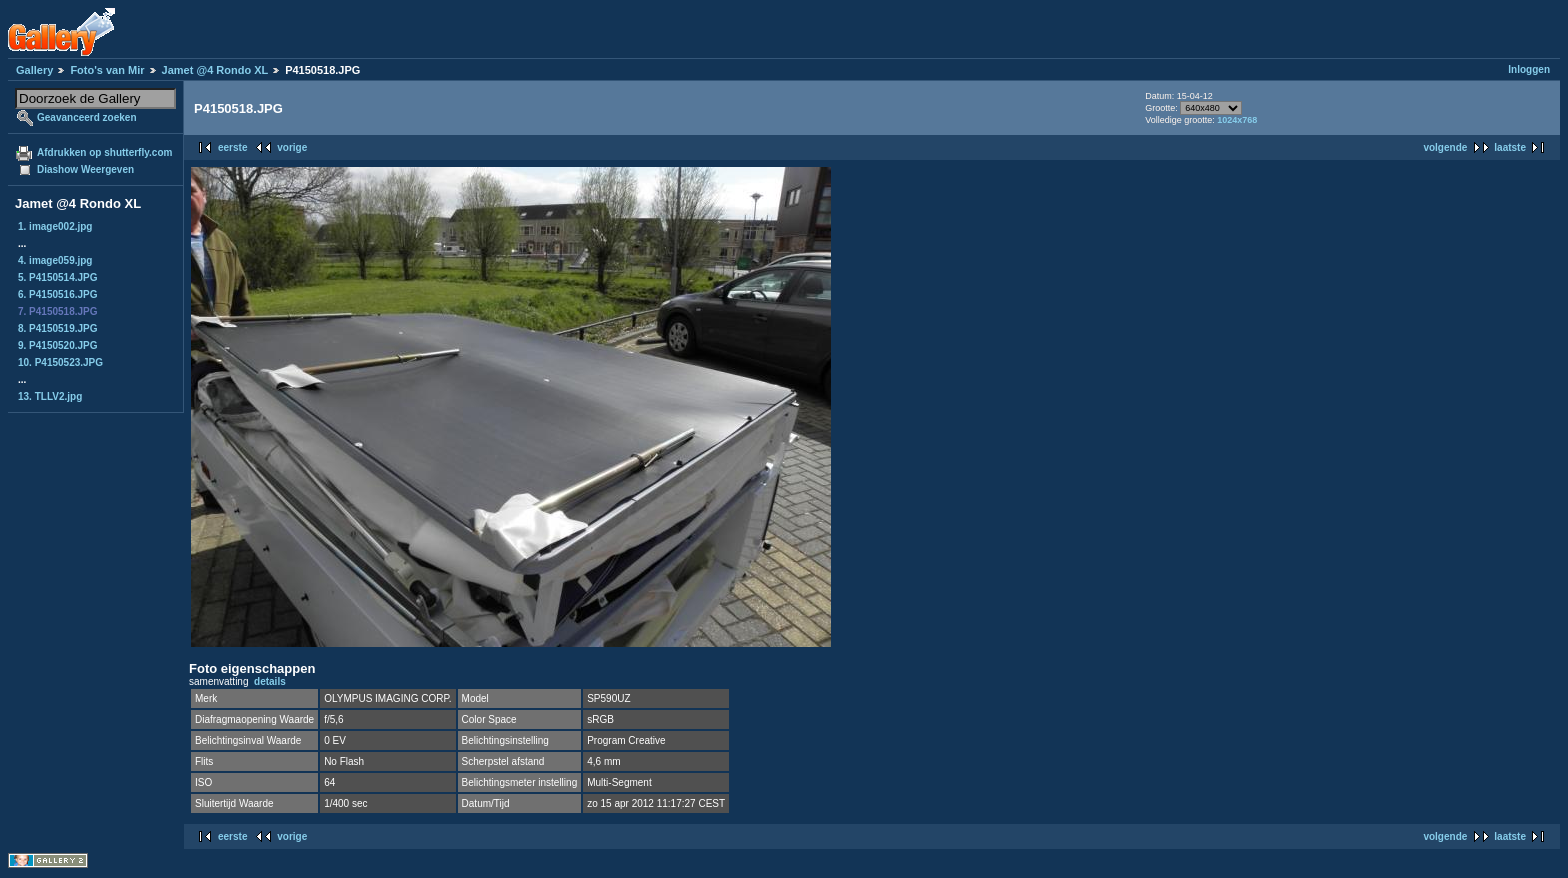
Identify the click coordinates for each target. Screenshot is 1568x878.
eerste (232, 147)
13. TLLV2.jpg (50, 396)
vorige (292, 147)
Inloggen (1529, 69)
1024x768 (1237, 120)
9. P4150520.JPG (58, 345)
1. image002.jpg (55, 226)
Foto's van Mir (107, 70)
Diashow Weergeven (85, 169)
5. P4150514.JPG (58, 277)
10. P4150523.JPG (60, 362)
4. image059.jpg (55, 260)
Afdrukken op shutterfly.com (104, 152)
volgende (1445, 147)
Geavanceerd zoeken (87, 117)
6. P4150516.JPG (58, 294)
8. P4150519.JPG (58, 328)
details (270, 681)
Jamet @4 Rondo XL (215, 70)
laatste (1510, 147)
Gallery (34, 70)
